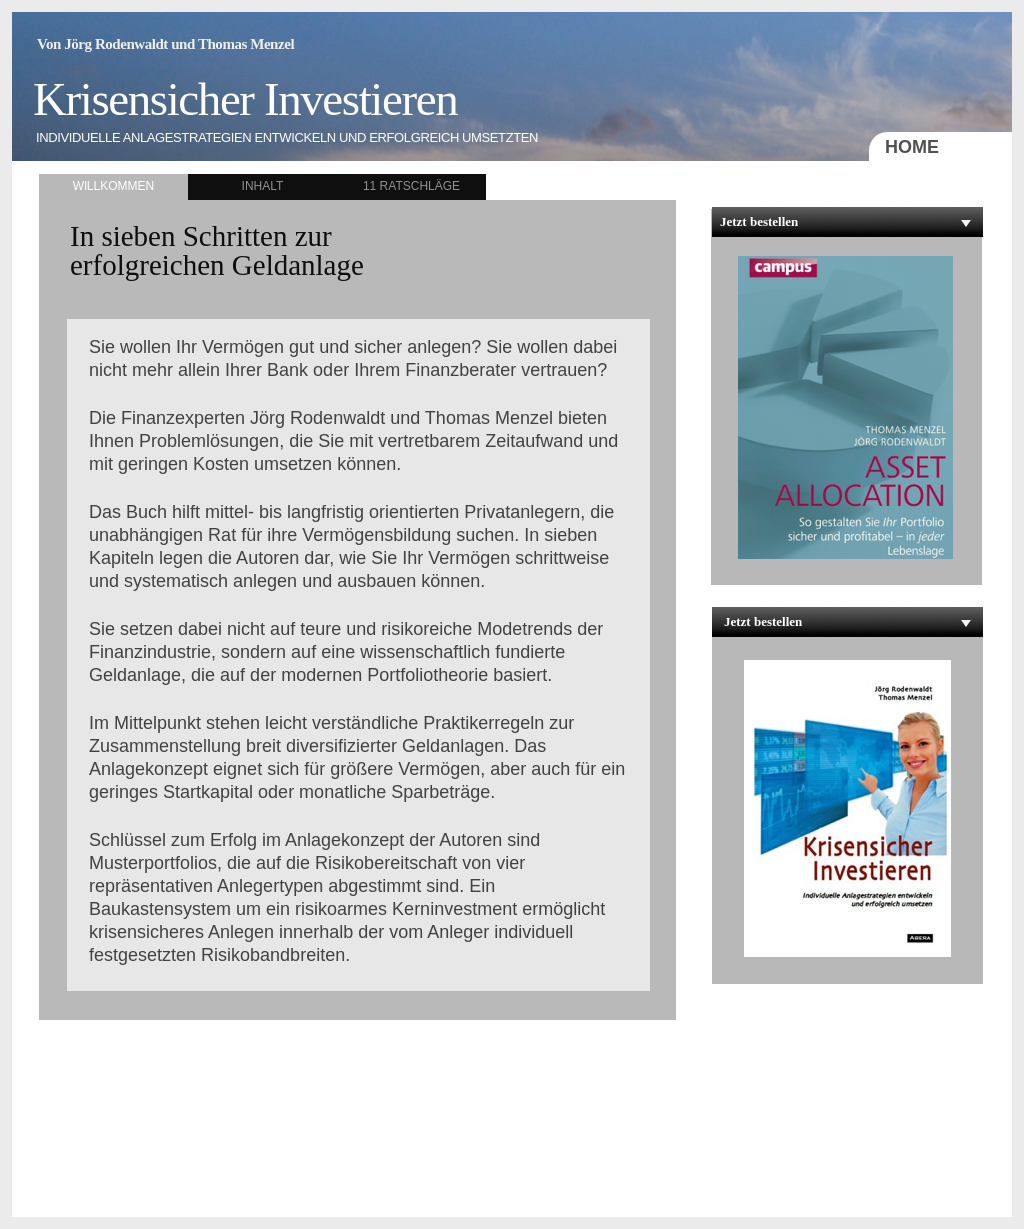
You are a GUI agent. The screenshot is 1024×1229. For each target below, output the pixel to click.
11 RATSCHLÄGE (411, 186)
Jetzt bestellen (759, 221)
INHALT (263, 186)
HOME (912, 147)
